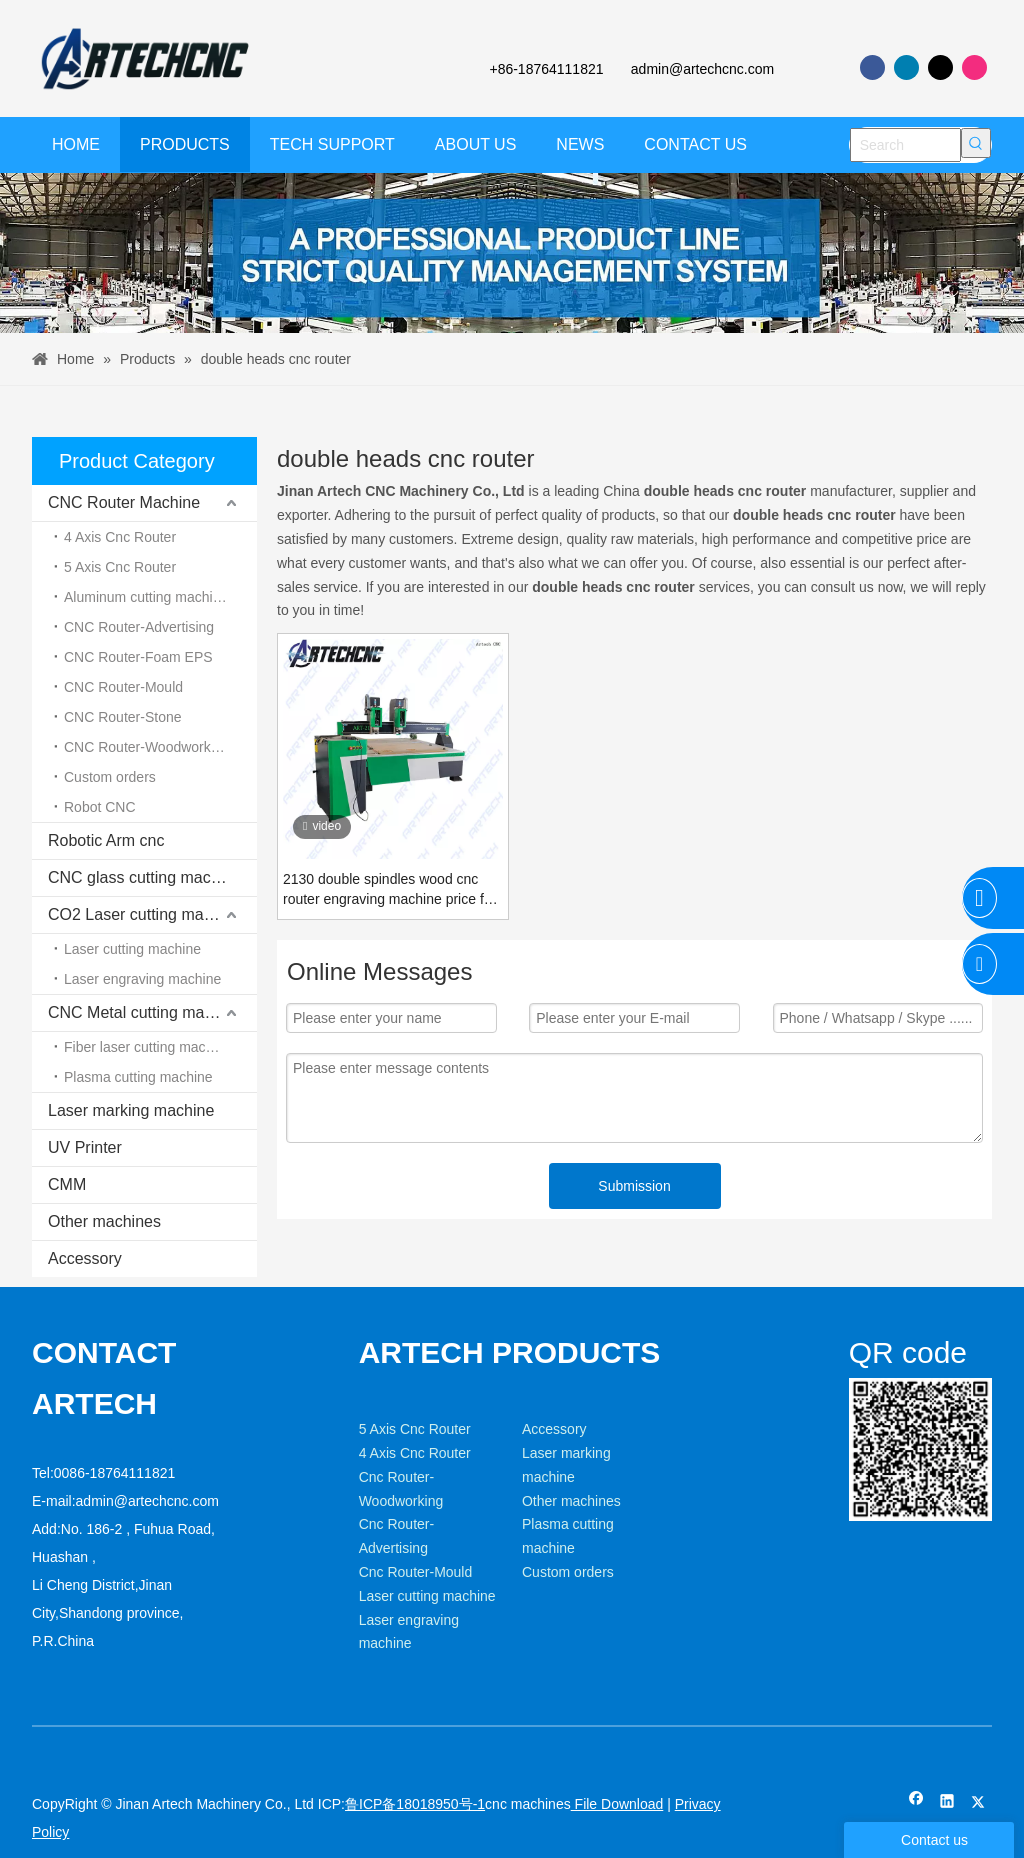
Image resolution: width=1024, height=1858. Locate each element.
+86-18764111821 (545, 69)
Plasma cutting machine (138, 1077)
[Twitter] (940, 67)
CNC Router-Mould (123, 687)
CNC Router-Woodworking (146, 747)
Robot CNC (100, 807)
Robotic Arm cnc (106, 840)
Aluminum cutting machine (146, 597)
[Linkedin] (906, 67)
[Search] (905, 145)
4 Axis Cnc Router (120, 537)
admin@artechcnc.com (702, 69)
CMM (67, 1184)
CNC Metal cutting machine (145, 1012)
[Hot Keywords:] (976, 143)
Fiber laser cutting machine (148, 1047)
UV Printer (85, 1147)
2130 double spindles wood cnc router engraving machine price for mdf (389, 890)
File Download (617, 1804)
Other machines (104, 1221)
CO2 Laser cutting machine (145, 914)
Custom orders (110, 777)
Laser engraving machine (142, 979)
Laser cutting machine (132, 949)
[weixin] (865, 1394)
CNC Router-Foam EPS (138, 657)
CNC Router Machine (124, 502)
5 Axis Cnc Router (120, 567)
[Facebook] (872, 67)
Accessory (85, 1258)
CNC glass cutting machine (144, 877)
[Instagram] (974, 67)
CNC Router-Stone (123, 717)
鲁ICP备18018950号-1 (415, 1804)
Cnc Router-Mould (416, 1572)
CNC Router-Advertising (139, 627)
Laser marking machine (131, 1110)
